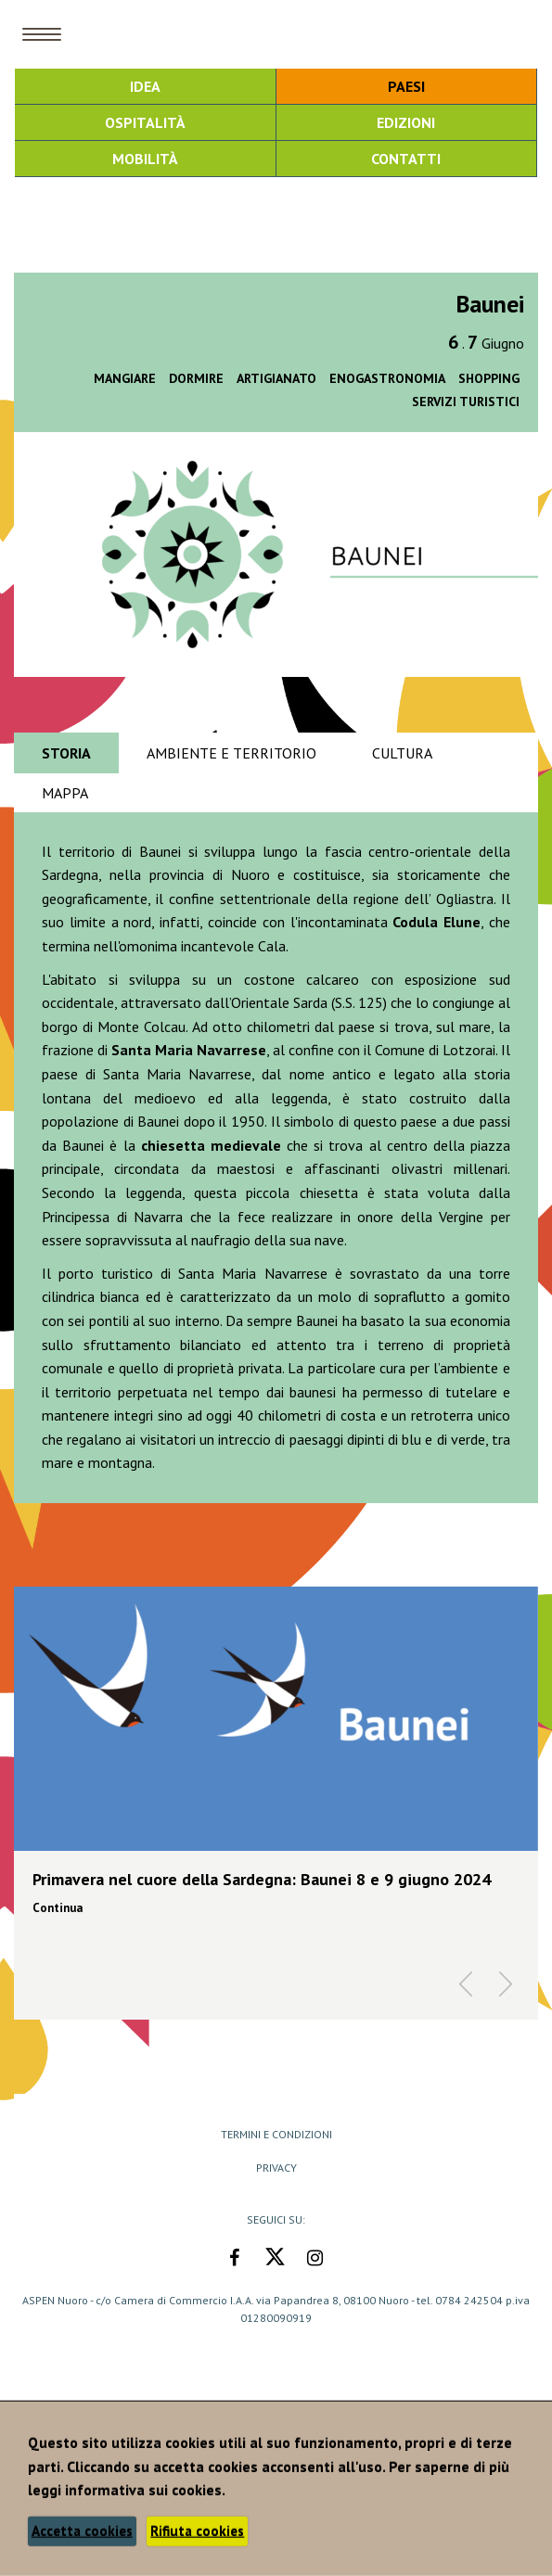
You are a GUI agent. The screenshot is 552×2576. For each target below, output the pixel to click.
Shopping (489, 378)
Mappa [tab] (65, 793)
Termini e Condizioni (276, 2134)
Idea (145, 86)
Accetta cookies (82, 2531)
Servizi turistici (466, 401)
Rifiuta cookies (197, 2531)
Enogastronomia (387, 378)
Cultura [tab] (402, 753)
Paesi (406, 86)
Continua (57, 1908)
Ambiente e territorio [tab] (231, 753)
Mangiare (125, 378)
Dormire (196, 378)
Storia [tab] (66, 753)
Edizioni (406, 122)
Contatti (406, 158)
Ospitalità (145, 122)
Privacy (276, 2167)
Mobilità (145, 158)
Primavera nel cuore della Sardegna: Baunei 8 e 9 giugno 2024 (261, 1879)
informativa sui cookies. (145, 2489)
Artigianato (276, 378)
